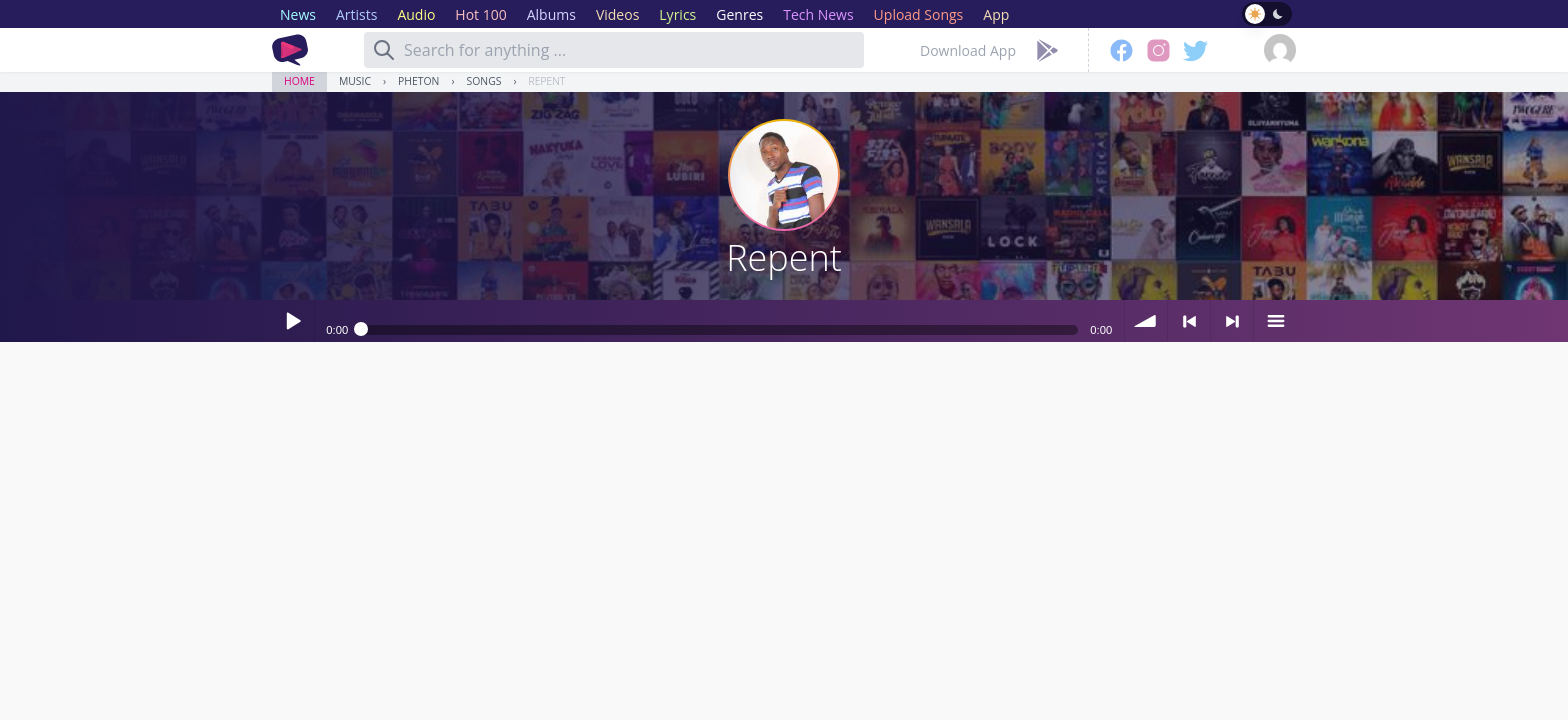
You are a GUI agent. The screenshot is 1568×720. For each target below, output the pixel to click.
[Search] (384, 50)
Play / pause (293, 321)
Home (299, 81)
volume (1146, 321)
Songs (484, 81)
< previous (1189, 321)
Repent (547, 81)
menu (1275, 321)
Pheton (418, 81)
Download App (968, 50)
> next (1232, 321)
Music (355, 81)
